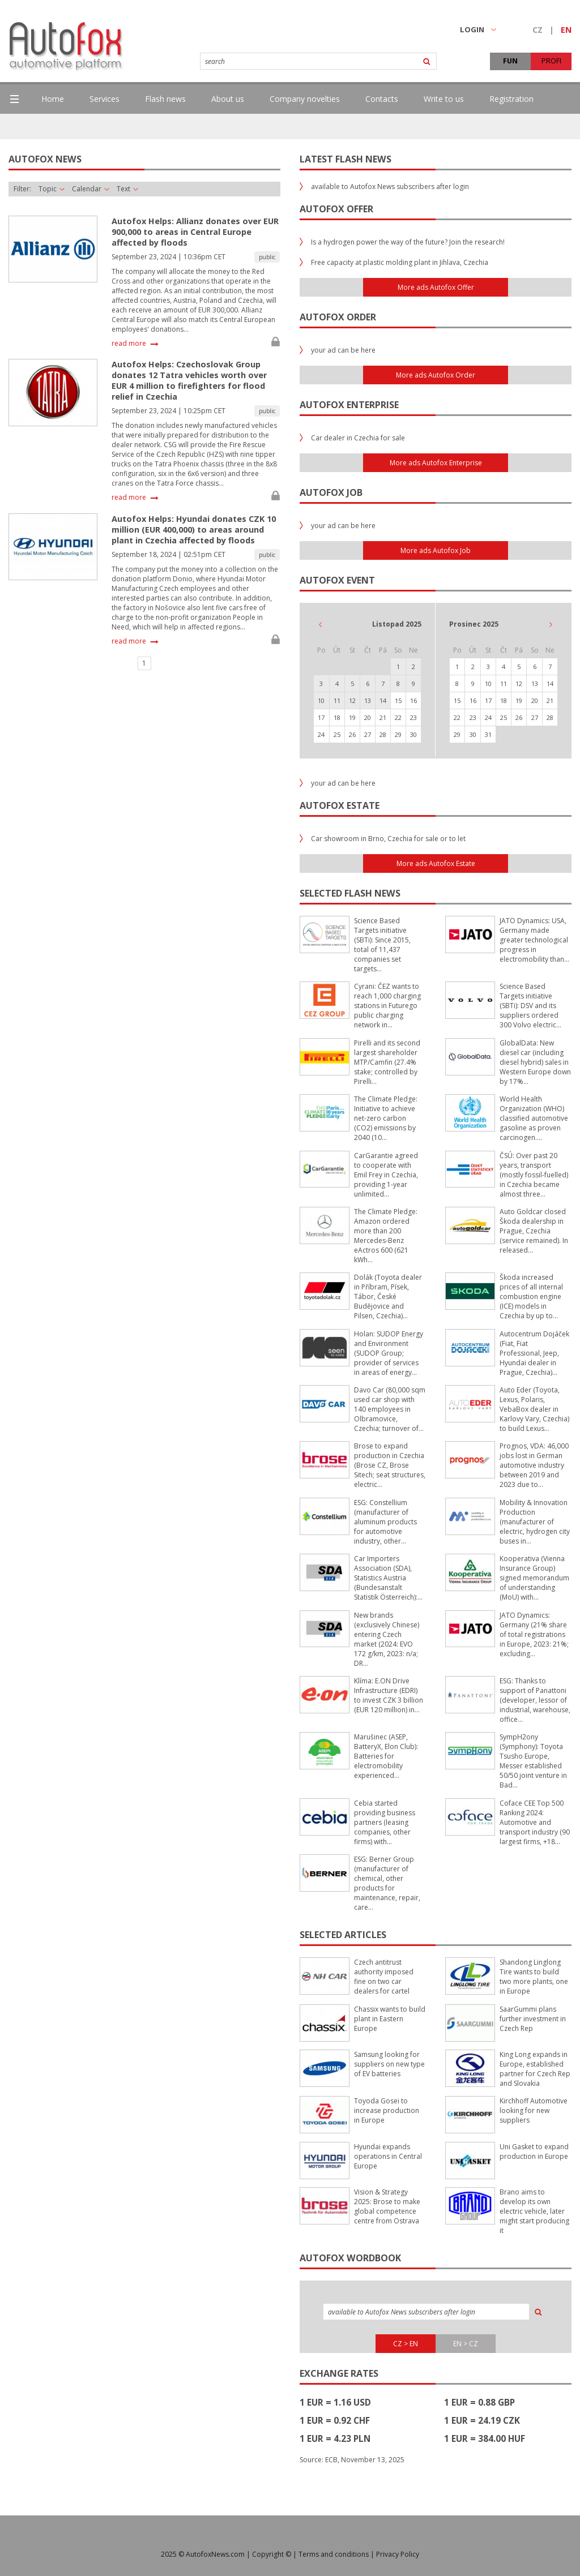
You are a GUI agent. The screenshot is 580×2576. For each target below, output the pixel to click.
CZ (537, 29)
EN (566, 29)
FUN (510, 61)
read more (129, 343)
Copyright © (271, 2554)
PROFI (551, 61)
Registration (511, 98)
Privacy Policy (397, 2554)
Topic (52, 189)
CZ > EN (405, 2343)
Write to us (444, 98)
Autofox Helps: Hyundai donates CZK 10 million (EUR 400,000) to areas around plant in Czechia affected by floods (194, 529)
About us (227, 98)
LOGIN (478, 29)
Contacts (381, 98)
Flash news (165, 98)
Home (52, 98)
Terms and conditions (333, 2554)
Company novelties (305, 98)
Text (127, 189)
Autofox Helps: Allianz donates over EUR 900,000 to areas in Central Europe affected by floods (195, 232)
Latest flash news (345, 159)
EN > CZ (465, 2343)
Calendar (90, 189)
